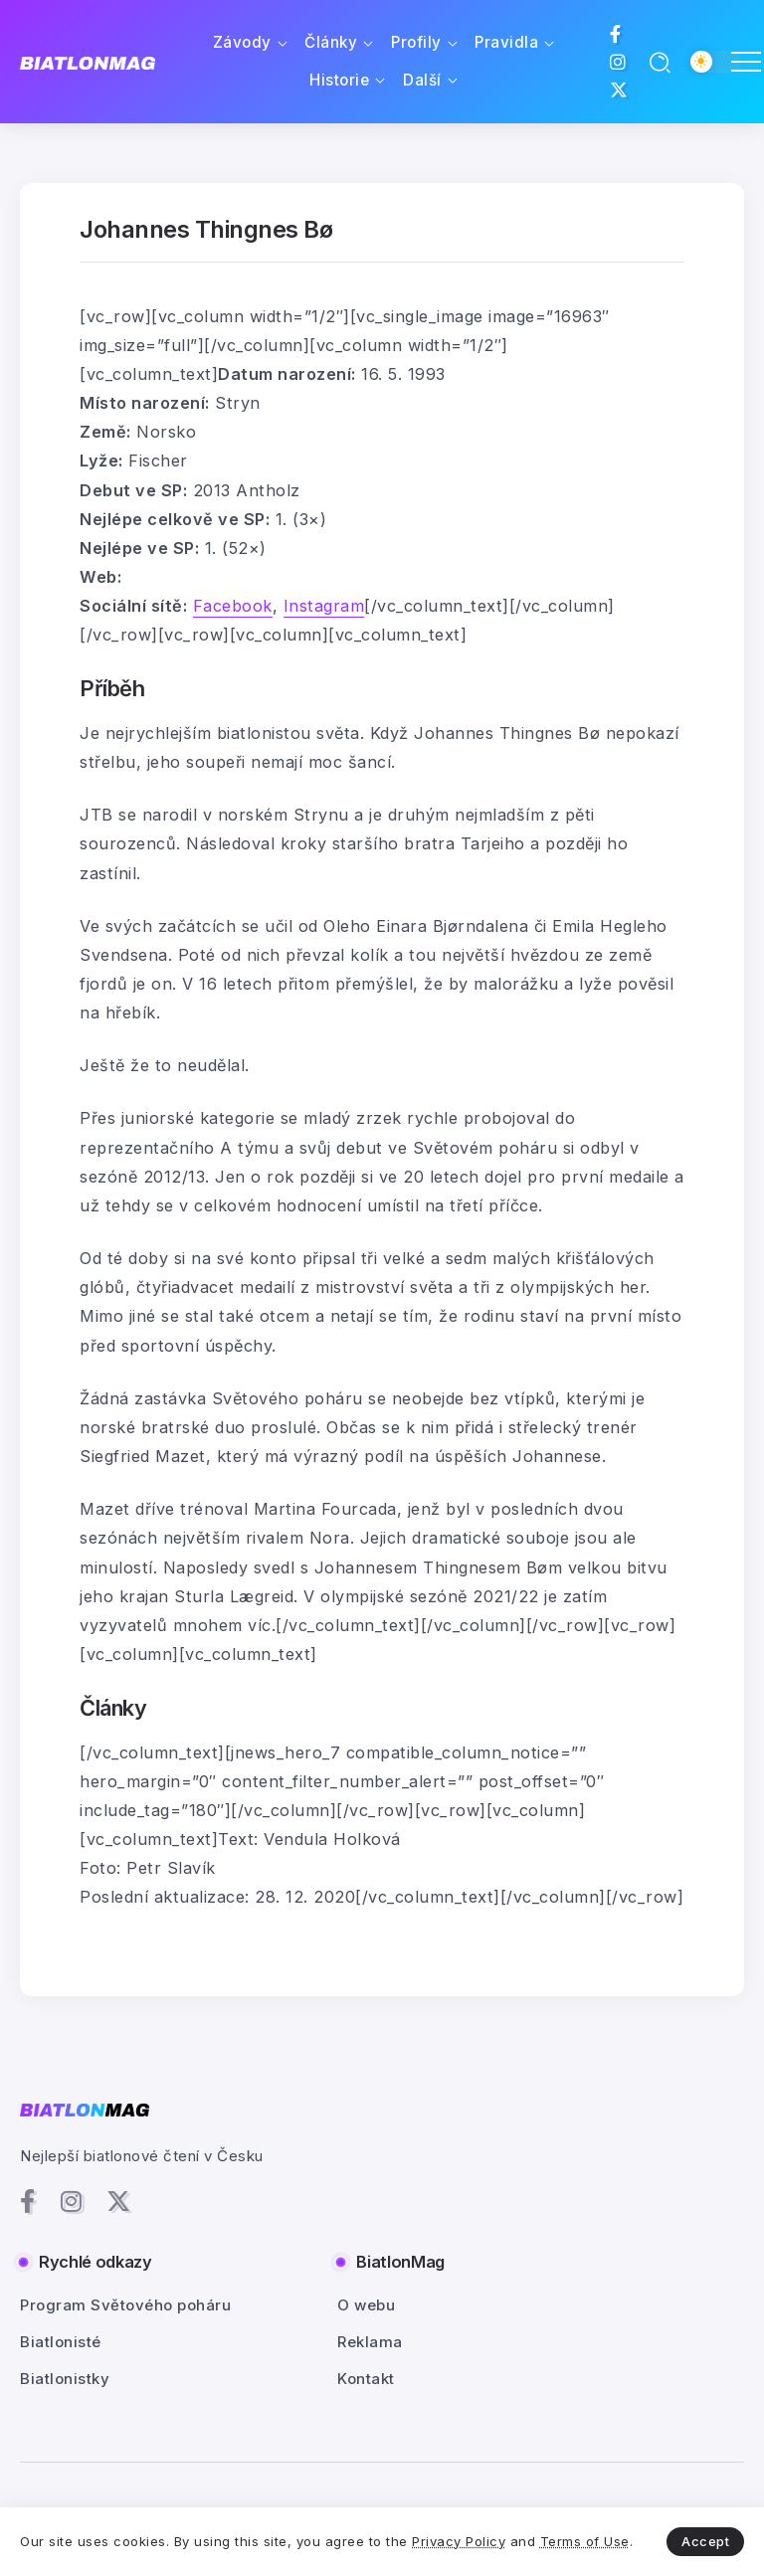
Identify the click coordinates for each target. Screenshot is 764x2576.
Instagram (324, 606)
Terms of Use (585, 2541)
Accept (705, 2541)
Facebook (233, 606)
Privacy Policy (458, 2541)
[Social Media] (616, 34)
